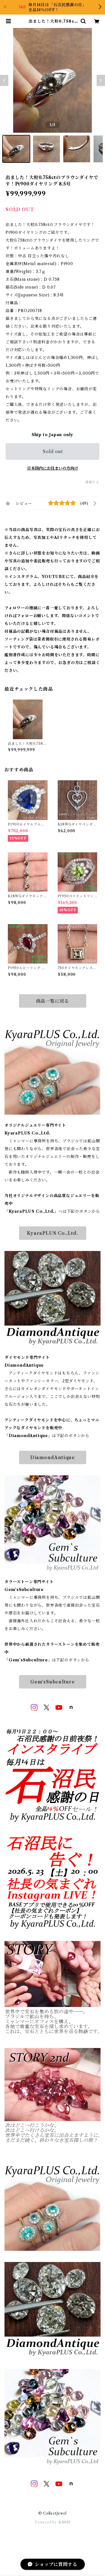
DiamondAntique (52, 1457)
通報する (92, 482)
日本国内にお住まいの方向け (52, 468)
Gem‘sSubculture (52, 1682)
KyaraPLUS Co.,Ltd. (52, 1233)
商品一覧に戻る (52, 1001)
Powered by (52, 2522)
